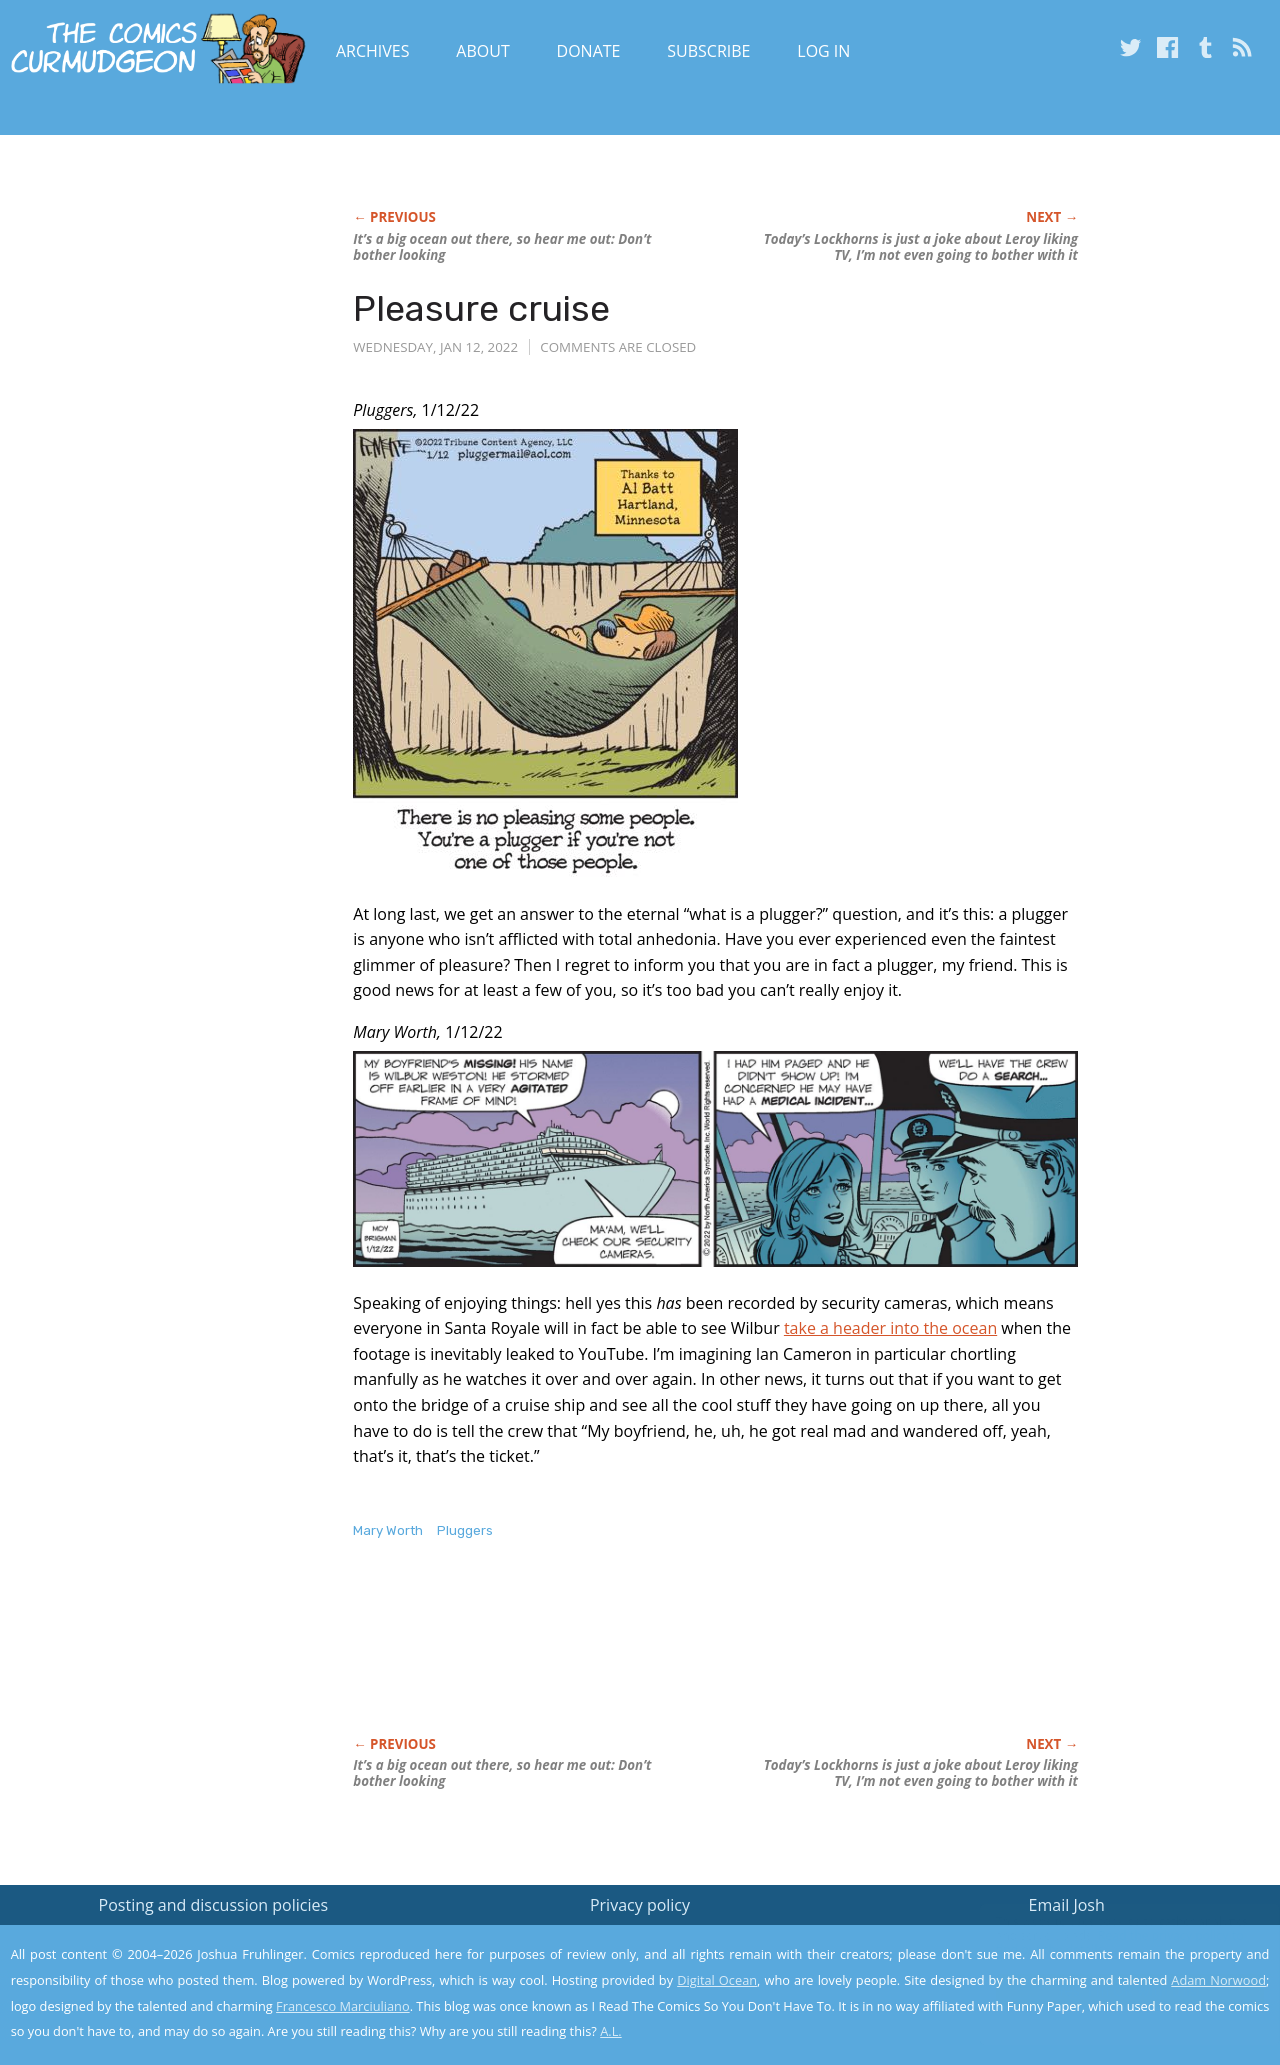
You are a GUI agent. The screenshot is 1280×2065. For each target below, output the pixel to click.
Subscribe (708, 51)
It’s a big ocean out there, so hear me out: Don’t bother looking (502, 247)
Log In (823, 51)
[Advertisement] (717, 1659)
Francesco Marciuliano (343, 2006)
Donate (589, 51)
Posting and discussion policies (214, 1905)
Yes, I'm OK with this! (1110, 1990)
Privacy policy (640, 1905)
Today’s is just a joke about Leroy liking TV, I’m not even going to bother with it (921, 247)
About (482, 51)
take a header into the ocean (890, 1328)
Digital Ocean (717, 1980)
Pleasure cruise (481, 308)
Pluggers (465, 1530)
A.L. (611, 2031)
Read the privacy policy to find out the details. (1101, 1940)
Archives (373, 51)
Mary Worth (388, 1530)
